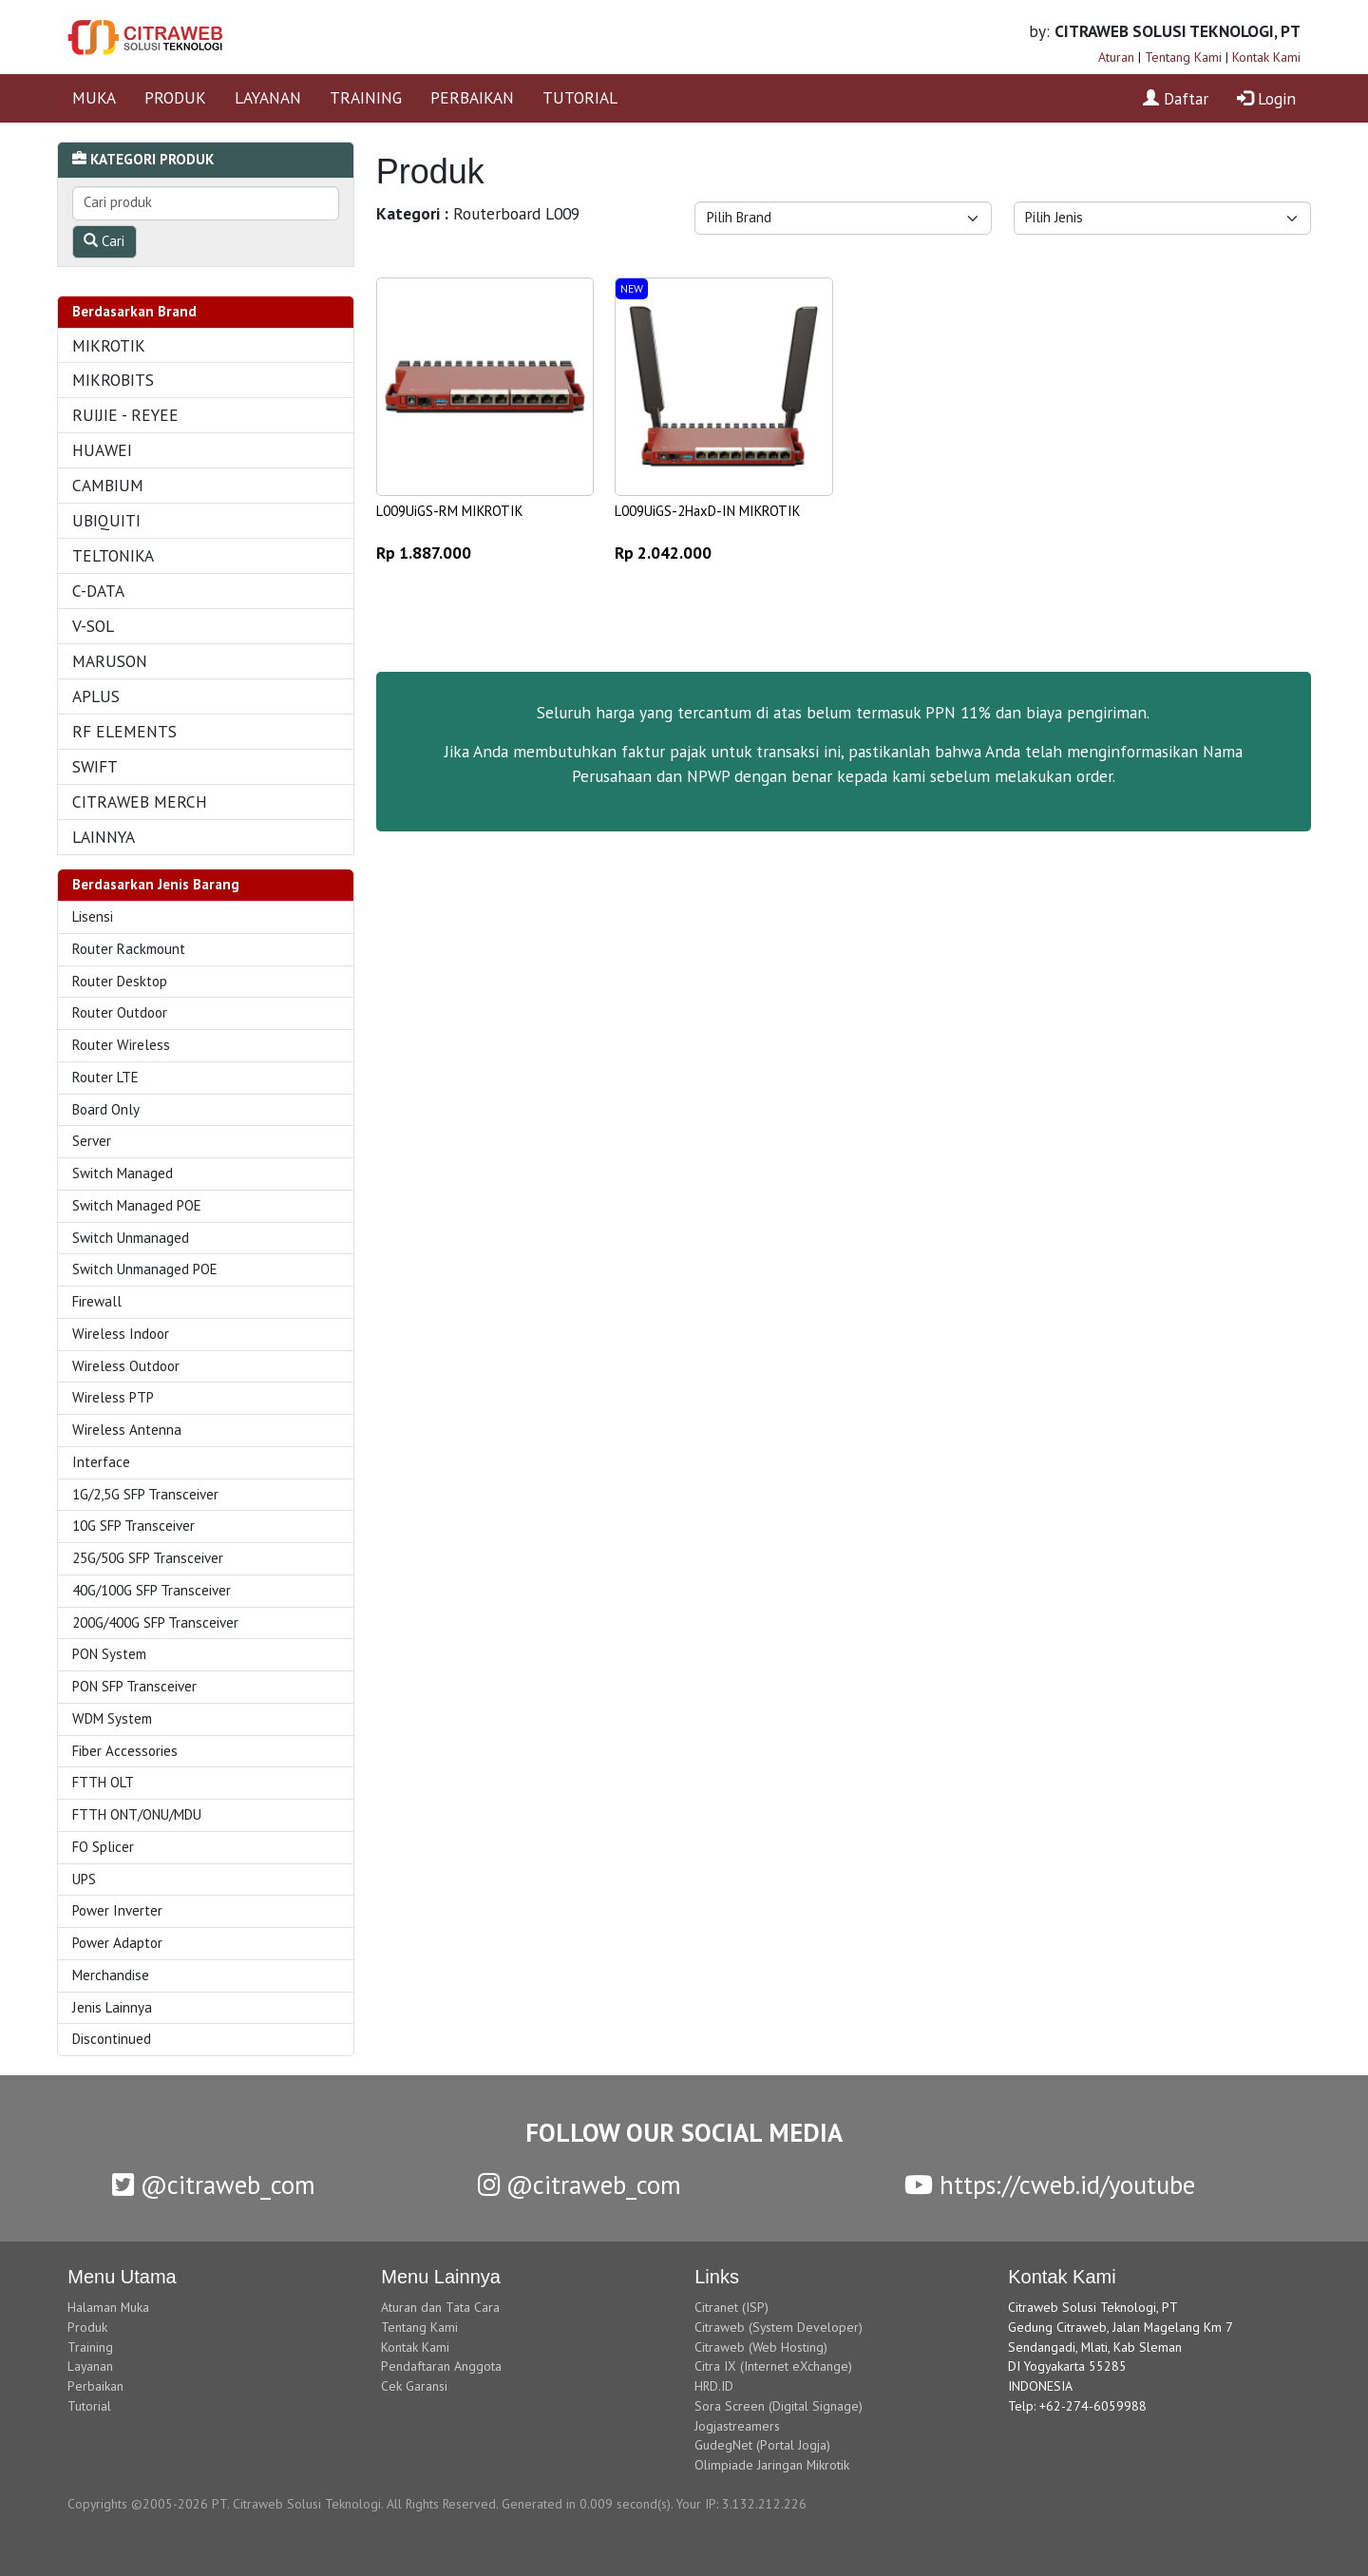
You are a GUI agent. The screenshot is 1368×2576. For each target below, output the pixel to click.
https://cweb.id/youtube (1049, 2184)
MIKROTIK (108, 345)
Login (1266, 98)
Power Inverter (117, 1910)
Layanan (90, 2366)
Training (90, 2347)
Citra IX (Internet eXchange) (773, 2366)
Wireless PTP (113, 1397)
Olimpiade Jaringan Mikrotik (771, 2464)
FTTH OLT (103, 1782)
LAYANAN (268, 97)
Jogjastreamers (737, 2425)
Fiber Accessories (125, 1751)
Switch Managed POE (136, 1205)
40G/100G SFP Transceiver (151, 1590)
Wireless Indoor (120, 1334)
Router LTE (105, 1077)
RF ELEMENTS (124, 731)
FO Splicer (103, 1847)
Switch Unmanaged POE (145, 1269)
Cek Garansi (414, 2386)
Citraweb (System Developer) (778, 2327)
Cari (104, 241)
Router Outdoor (119, 1012)
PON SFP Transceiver (134, 1686)
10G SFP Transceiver (133, 1526)
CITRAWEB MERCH (139, 801)
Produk (87, 2327)
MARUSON (109, 661)
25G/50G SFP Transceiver (147, 1558)
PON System (109, 1654)
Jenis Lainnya (112, 2007)
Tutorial (89, 2405)
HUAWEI (102, 450)
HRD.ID (713, 2386)
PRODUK (175, 97)
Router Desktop (119, 981)
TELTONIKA (113, 555)
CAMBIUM (107, 485)
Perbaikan (95, 2386)
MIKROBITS (113, 380)
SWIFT (95, 766)
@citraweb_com (213, 2184)
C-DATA (98, 590)
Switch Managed (122, 1173)
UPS (84, 1879)
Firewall (97, 1301)
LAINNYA (103, 837)
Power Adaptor (117, 1943)
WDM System (112, 1718)
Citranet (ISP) (731, 2307)
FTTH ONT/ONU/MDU (136, 1814)
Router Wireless (121, 1045)
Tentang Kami (1183, 57)
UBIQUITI (106, 520)
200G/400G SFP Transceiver (155, 1622)
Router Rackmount (128, 949)
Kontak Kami (1266, 57)
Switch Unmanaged (130, 1238)
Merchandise (110, 1975)
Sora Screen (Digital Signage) (778, 2405)
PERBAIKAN (472, 97)
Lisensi (92, 916)
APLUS (96, 696)
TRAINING (366, 97)
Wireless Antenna (126, 1430)
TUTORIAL (580, 97)
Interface (101, 1462)
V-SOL (93, 626)
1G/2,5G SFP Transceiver (145, 1494)
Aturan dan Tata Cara (440, 2307)
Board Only (106, 1109)
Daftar (1175, 98)
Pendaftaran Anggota (441, 2366)
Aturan (1116, 57)
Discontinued (111, 2039)
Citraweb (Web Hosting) (760, 2347)
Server (91, 1141)
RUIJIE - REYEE (125, 415)
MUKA (94, 97)
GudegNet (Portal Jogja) (762, 2444)
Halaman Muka (108, 2307)
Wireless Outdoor (126, 1366)
